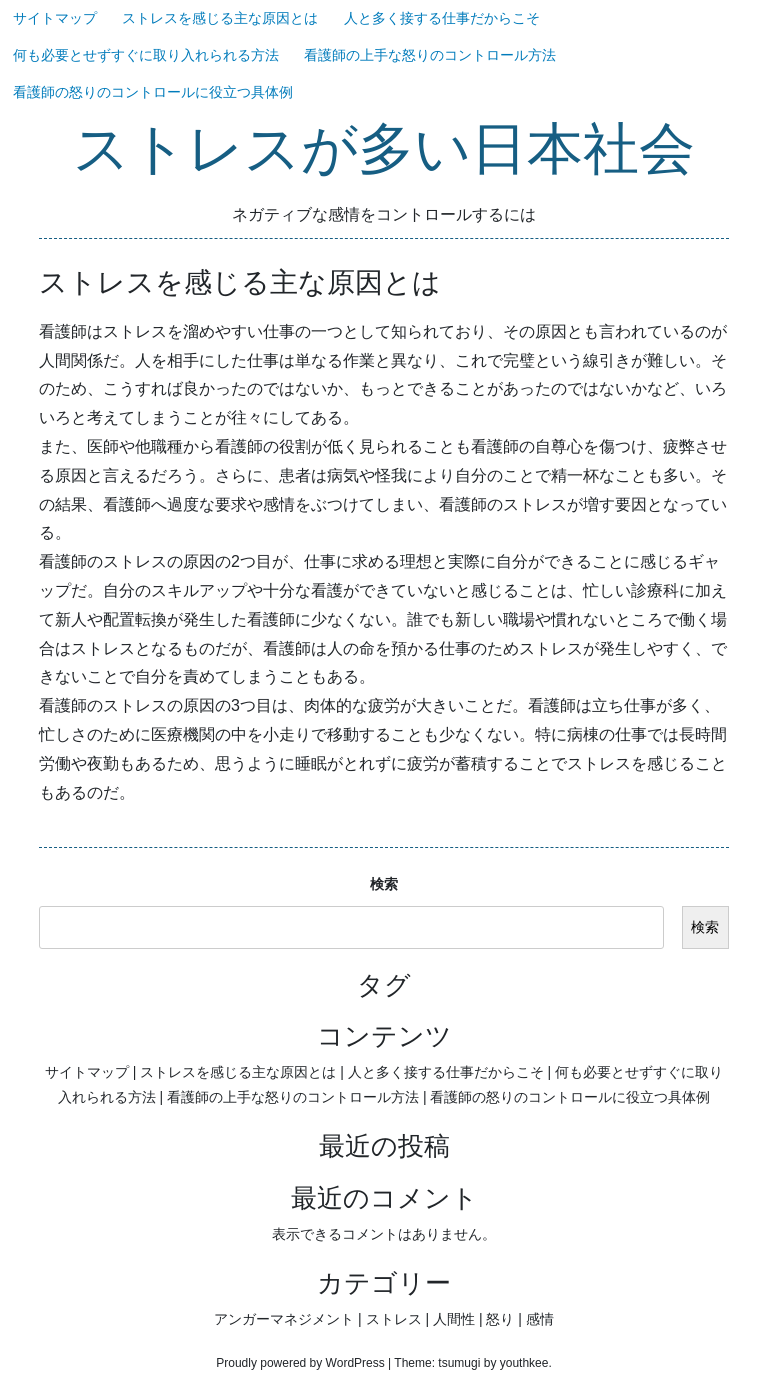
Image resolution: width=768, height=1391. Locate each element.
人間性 (454, 1319)
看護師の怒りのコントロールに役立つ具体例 (153, 92)
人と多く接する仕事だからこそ (442, 18)
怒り (500, 1319)
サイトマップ (55, 18)
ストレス (394, 1319)
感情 (540, 1319)
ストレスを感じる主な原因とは (220, 18)
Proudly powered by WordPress (300, 1363)
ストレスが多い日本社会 (384, 151)
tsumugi (459, 1363)
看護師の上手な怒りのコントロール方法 (430, 55)
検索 (384, 884)
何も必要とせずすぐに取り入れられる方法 (146, 55)
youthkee (524, 1363)
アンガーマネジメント (284, 1319)
